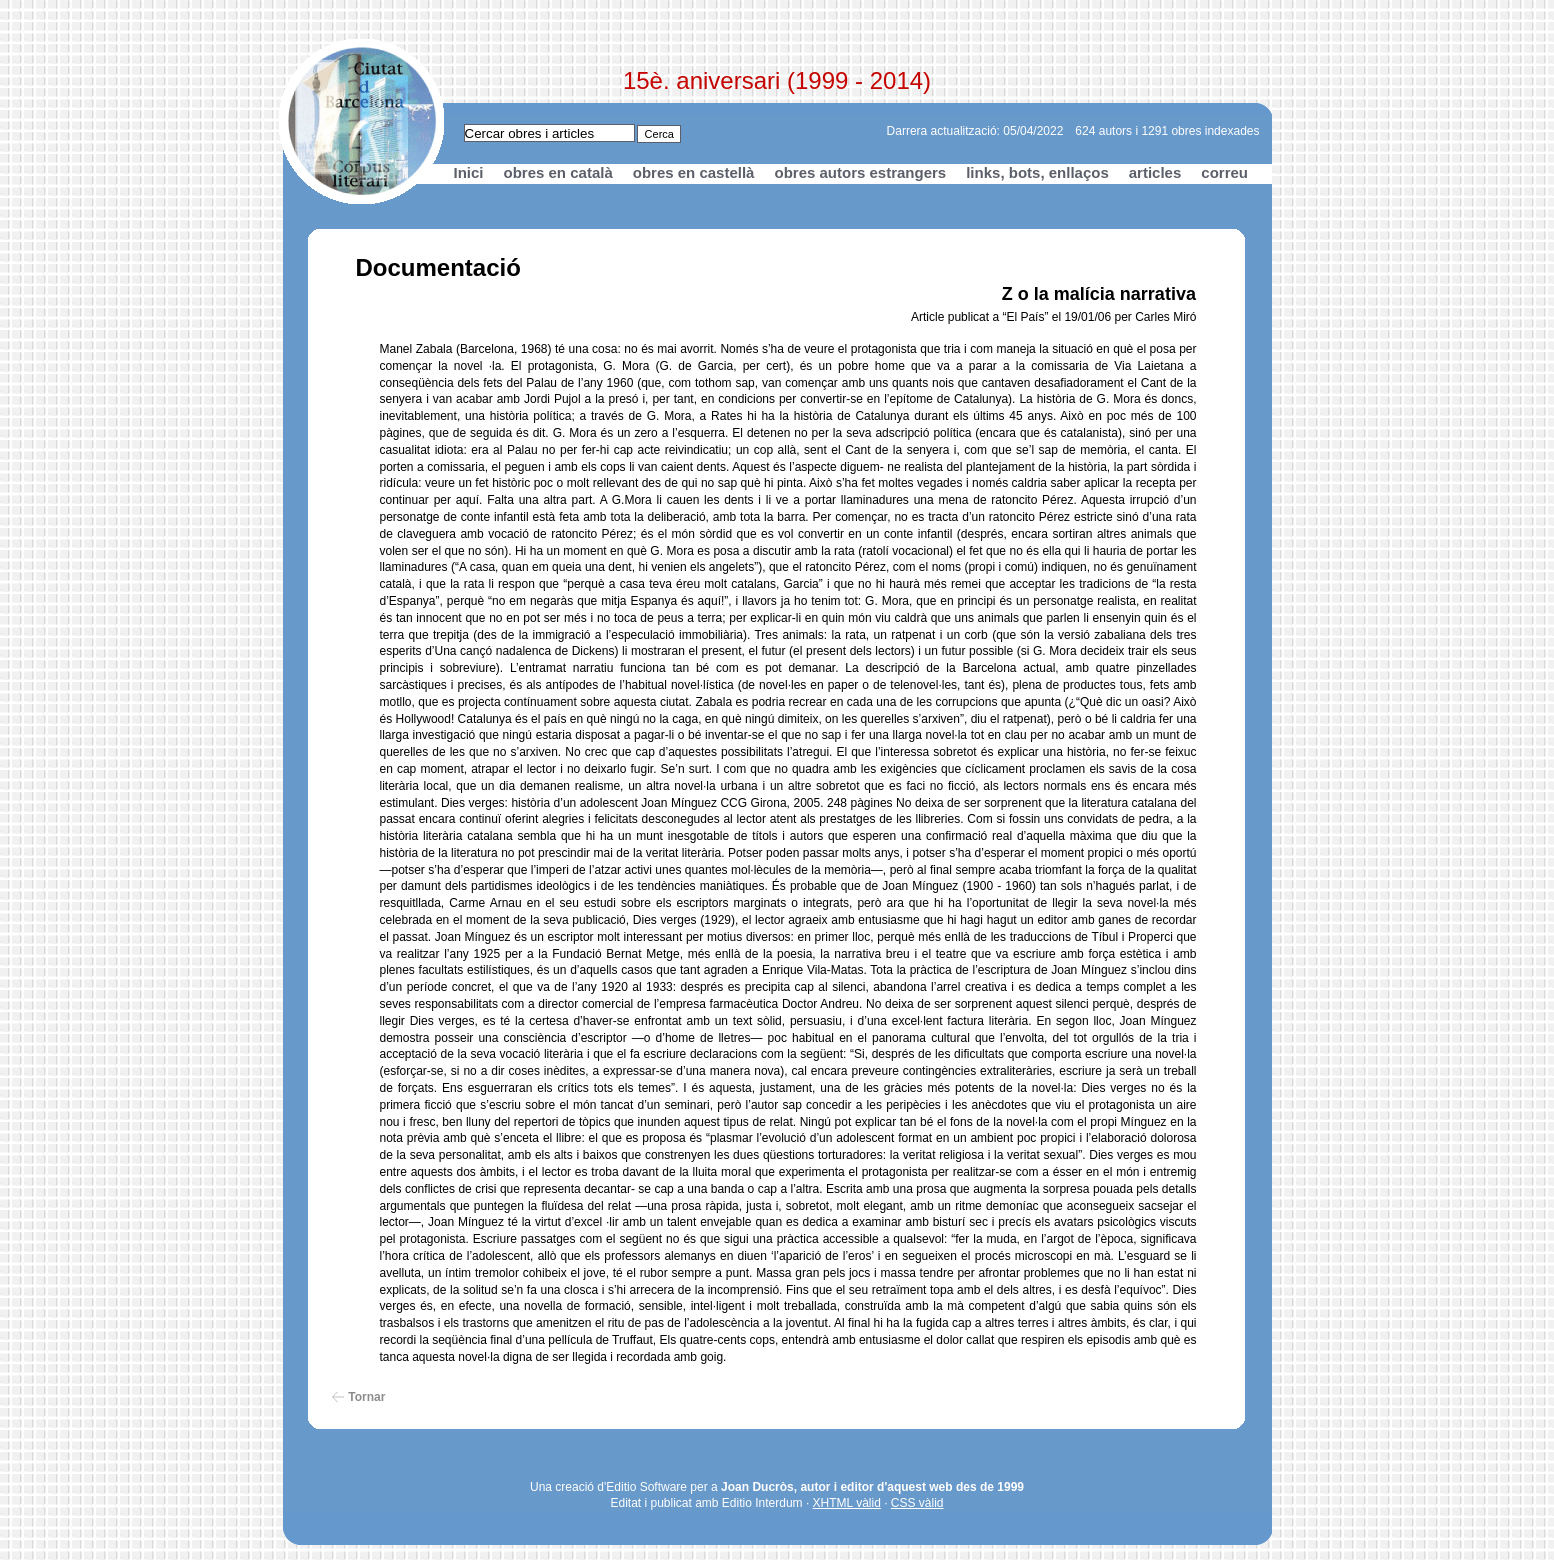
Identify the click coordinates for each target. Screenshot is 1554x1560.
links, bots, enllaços (1037, 172)
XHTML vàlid (847, 1503)
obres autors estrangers (860, 172)
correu (1224, 172)
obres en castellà (694, 172)
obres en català (558, 172)
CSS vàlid (917, 1503)
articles (1155, 172)
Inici (469, 172)
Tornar (366, 1397)
